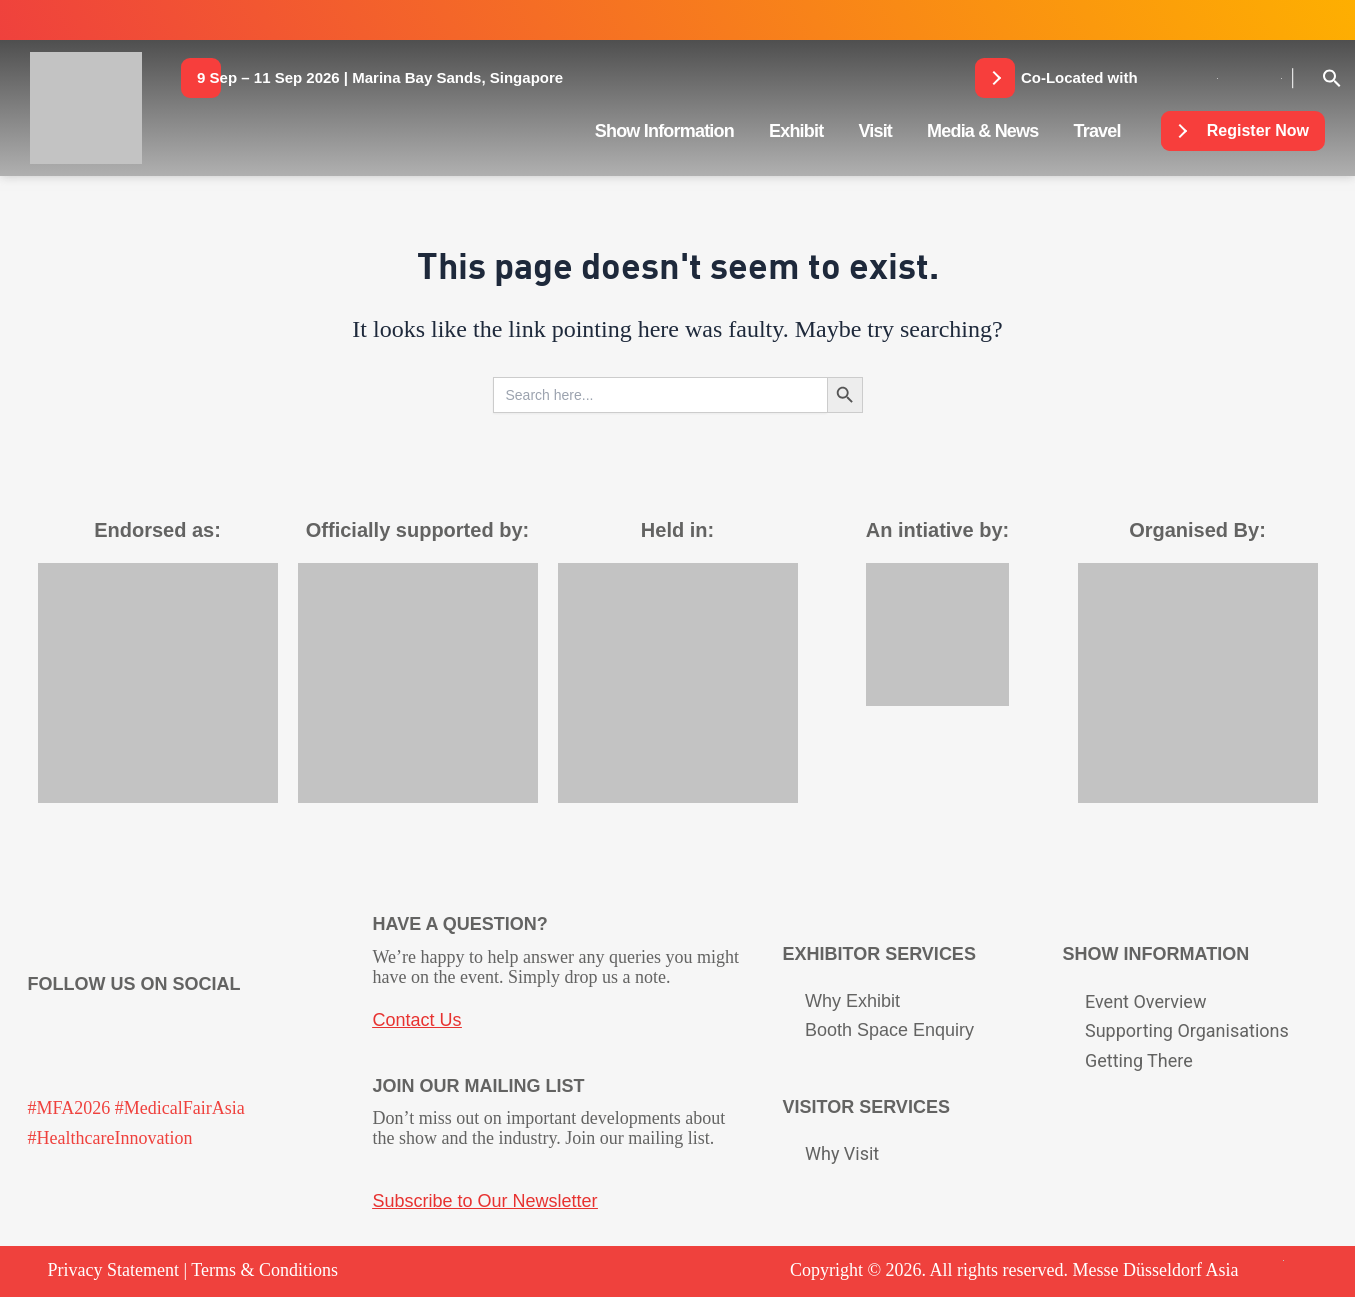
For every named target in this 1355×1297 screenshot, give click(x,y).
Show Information (664, 131)
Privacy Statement (113, 1270)
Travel (1097, 131)
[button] (380, 78)
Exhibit (796, 131)
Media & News (982, 131)
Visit (875, 131)
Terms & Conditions (264, 1270)
